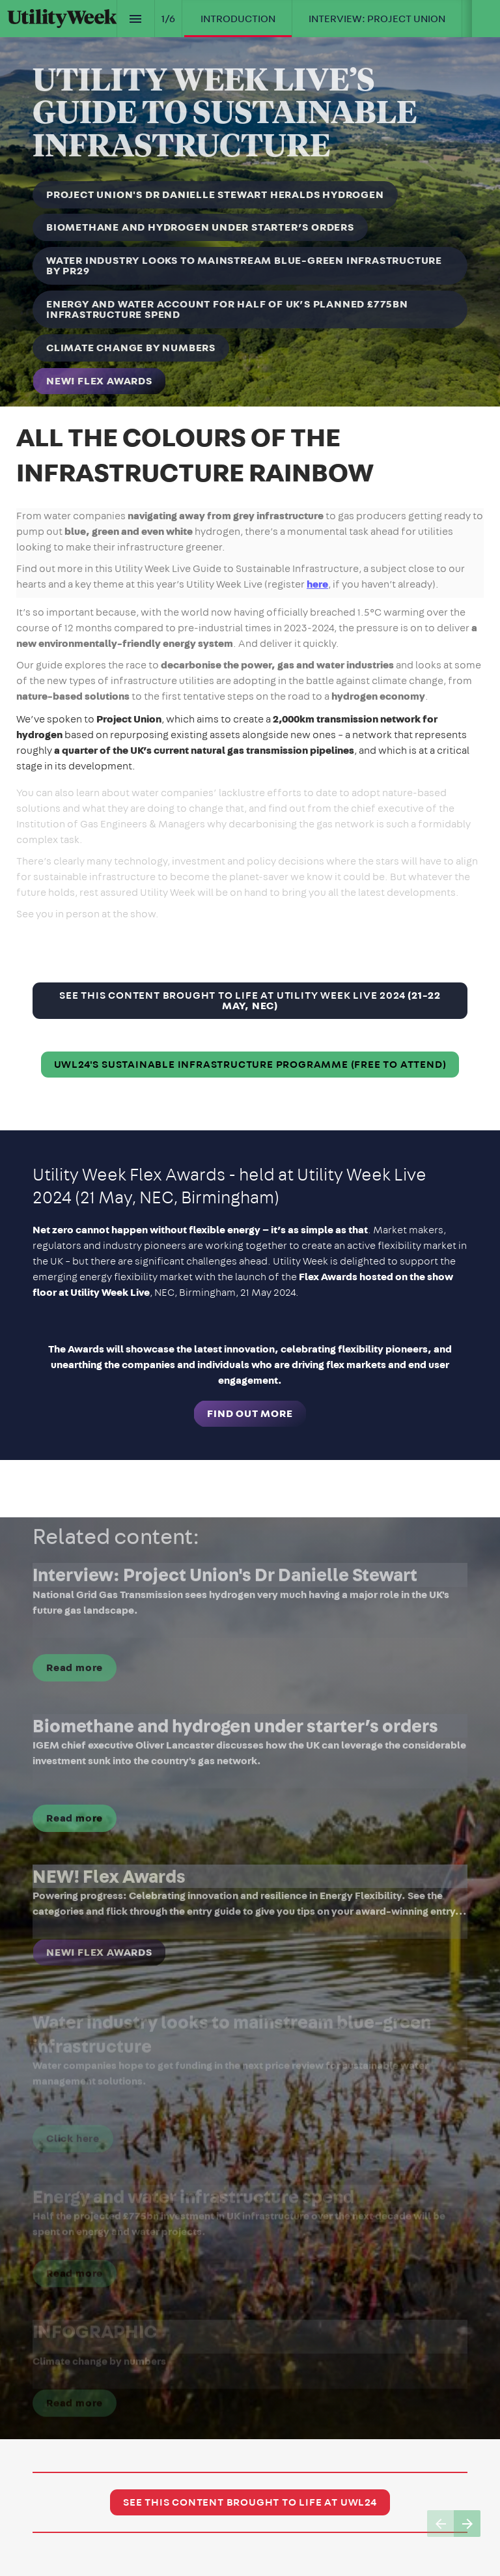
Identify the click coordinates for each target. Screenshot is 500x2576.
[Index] (135, 18)
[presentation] (250, 203)
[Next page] (467, 2523)
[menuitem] (238, 18)
